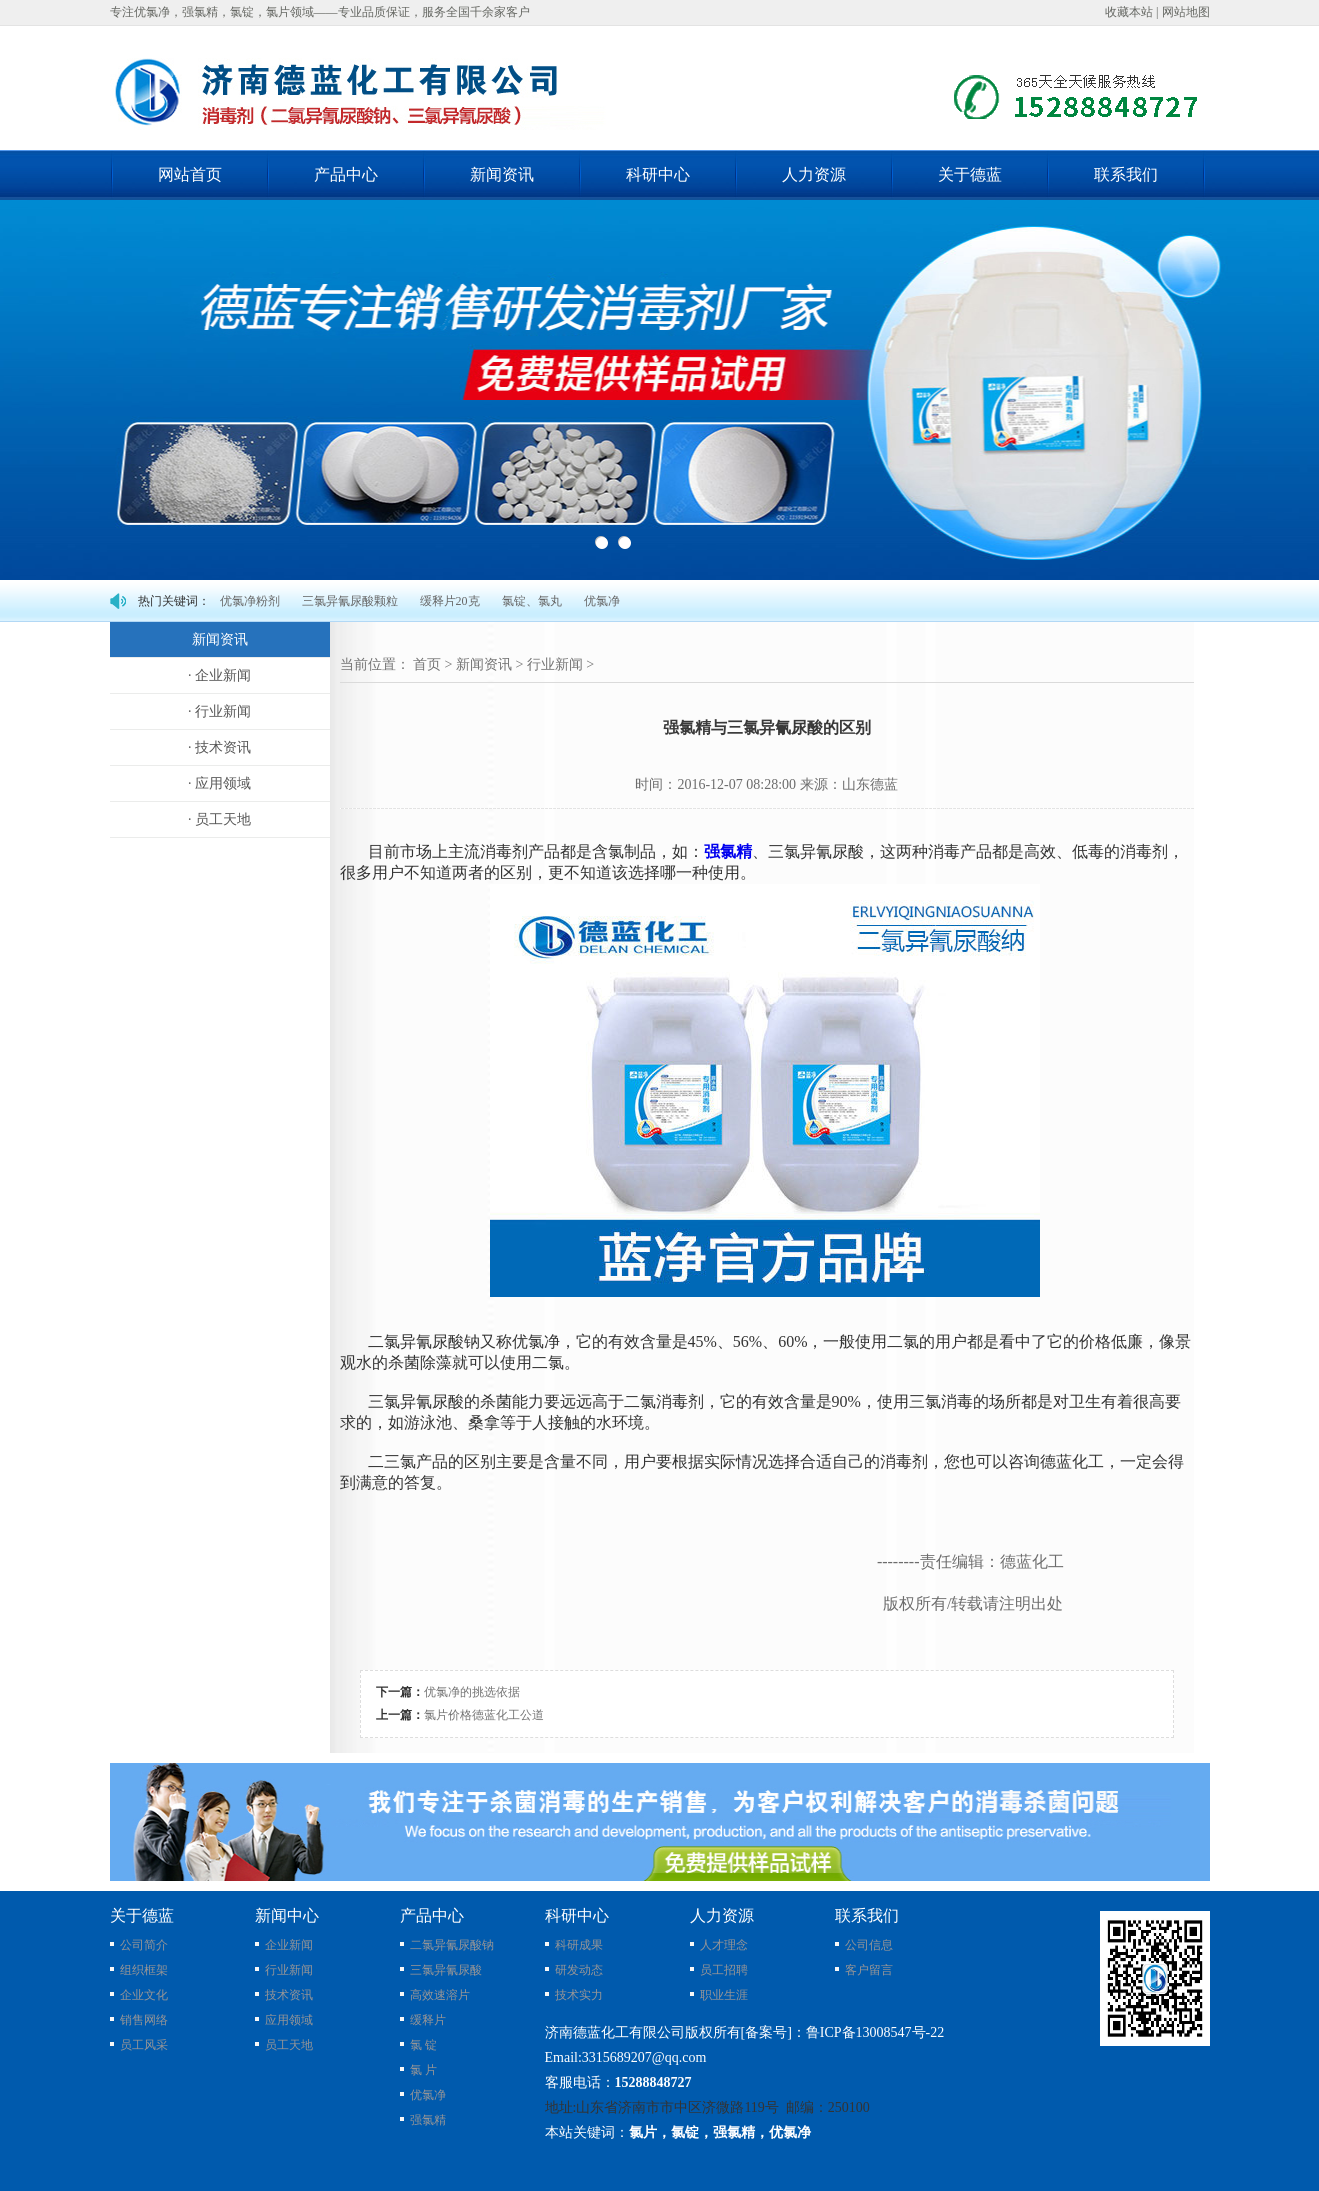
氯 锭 (423, 2045)
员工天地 (289, 2045)
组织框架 (144, 1970)
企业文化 (144, 1995)
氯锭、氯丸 (532, 601)
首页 (427, 664)
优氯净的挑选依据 (472, 1692)
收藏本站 (1129, 12)
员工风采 (144, 2045)
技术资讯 (289, 1995)
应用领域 (289, 2020)
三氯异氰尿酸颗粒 (350, 601)
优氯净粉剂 (250, 601)
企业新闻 (289, 1945)
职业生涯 (724, 1995)
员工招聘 (724, 1970)
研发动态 (579, 1970)
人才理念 (724, 1945)
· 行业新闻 (219, 711)
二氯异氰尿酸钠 (452, 1945)
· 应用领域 (219, 783)
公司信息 (869, 1945)
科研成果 (579, 1945)
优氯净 (602, 601)
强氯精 (728, 851)
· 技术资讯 (219, 747)
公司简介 (144, 1945)
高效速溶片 (440, 1995)
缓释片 (428, 2020)
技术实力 (579, 1995)
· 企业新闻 (219, 675)
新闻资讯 (484, 664)
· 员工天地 (219, 819)
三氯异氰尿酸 (446, 1970)
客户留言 (869, 1970)
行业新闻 (555, 664)
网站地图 (1186, 12)
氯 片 (423, 2070)
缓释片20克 (450, 601)
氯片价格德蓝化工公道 (484, 1715)
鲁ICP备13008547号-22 (875, 2032)
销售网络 (144, 2020)
